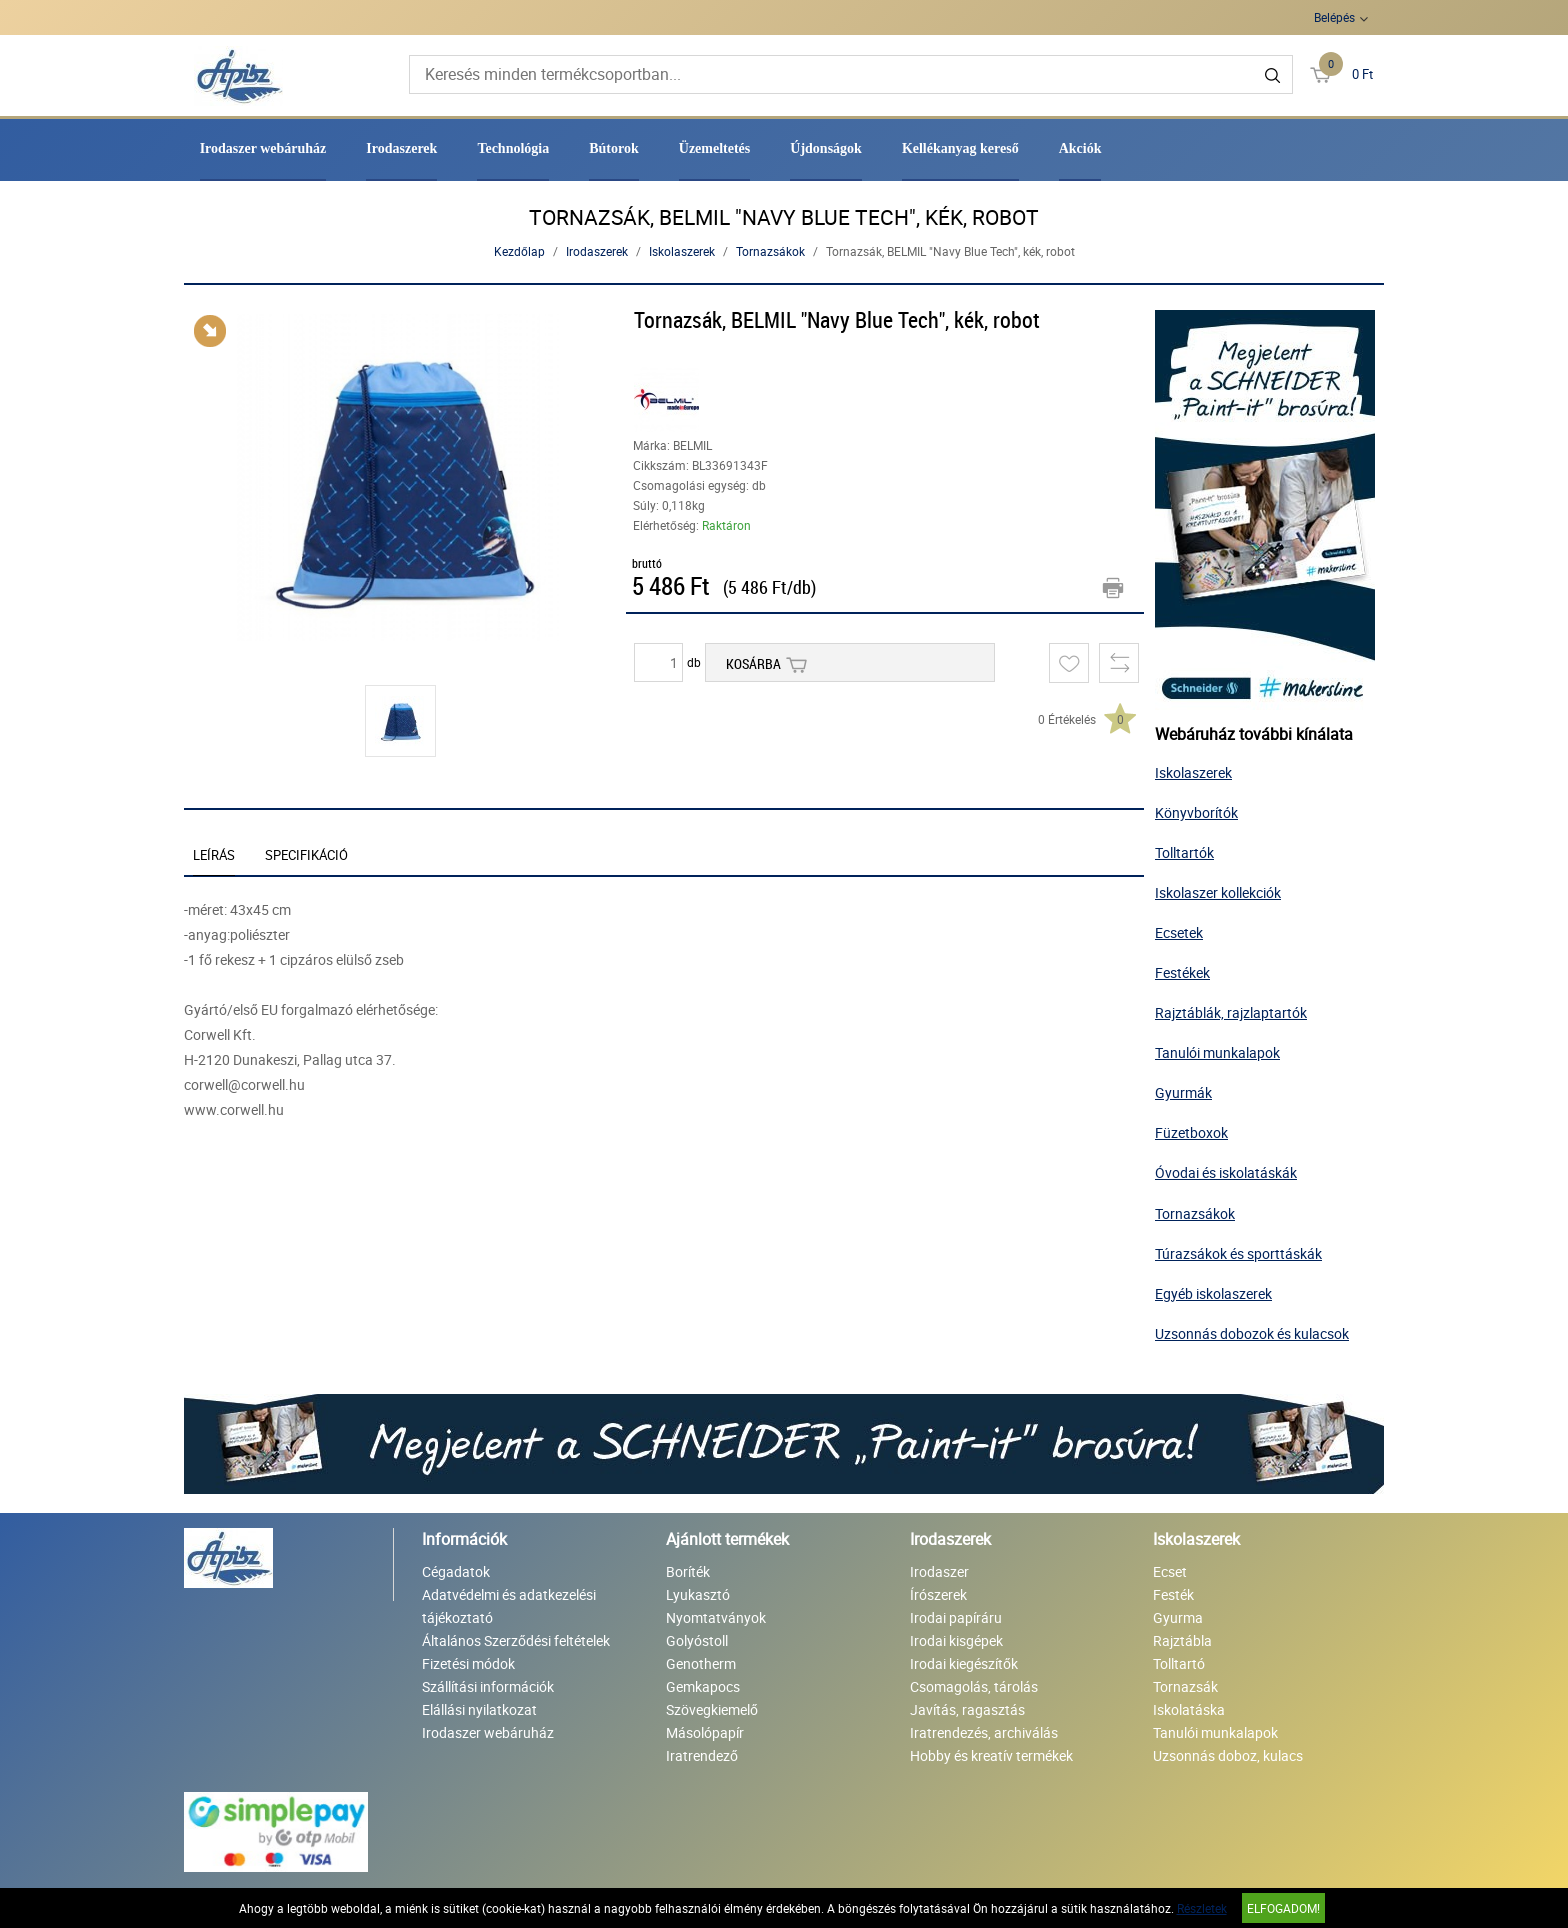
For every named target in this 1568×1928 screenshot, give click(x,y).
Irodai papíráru (956, 1617)
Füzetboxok (1191, 1132)
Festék (1173, 1594)
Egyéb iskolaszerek (1213, 1293)
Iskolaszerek (682, 251)
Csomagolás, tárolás (974, 1686)
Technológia (513, 148)
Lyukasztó (698, 1594)
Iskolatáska (1189, 1709)
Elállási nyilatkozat (479, 1709)
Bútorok (614, 148)
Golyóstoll (697, 1640)
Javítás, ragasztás (967, 1709)
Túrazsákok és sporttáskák (1238, 1253)
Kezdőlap (519, 251)
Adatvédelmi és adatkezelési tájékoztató (509, 1606)
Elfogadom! (1283, 1908)
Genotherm (701, 1663)
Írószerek (938, 1594)
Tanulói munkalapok (1217, 1052)
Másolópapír (705, 1732)
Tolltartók (1184, 852)
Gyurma (1178, 1617)
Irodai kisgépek (956, 1640)
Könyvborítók (1196, 812)
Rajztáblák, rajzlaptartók (1231, 1012)
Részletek (1202, 1908)
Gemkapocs (703, 1686)
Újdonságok (826, 148)
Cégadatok (456, 1571)
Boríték (688, 1571)
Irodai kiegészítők (964, 1663)
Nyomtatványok (716, 1617)
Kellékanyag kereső (960, 148)
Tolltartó (1179, 1663)
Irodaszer (939, 1571)
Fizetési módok (468, 1663)
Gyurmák (1183, 1092)
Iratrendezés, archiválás (984, 1732)
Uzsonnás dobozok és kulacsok (1252, 1333)
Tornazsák (1185, 1686)
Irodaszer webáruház (263, 148)
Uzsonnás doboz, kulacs (1228, 1755)
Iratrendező (702, 1755)
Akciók (1080, 148)
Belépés (1334, 17)
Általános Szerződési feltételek (516, 1640)
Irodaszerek (401, 148)
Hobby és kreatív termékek (991, 1755)
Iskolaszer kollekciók (1218, 892)
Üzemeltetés (715, 148)
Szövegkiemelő (712, 1709)
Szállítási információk (488, 1686)
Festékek (1182, 972)
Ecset (1170, 1571)
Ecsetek (1179, 932)
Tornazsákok (770, 251)
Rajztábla (1182, 1640)
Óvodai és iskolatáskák (1226, 1172)
